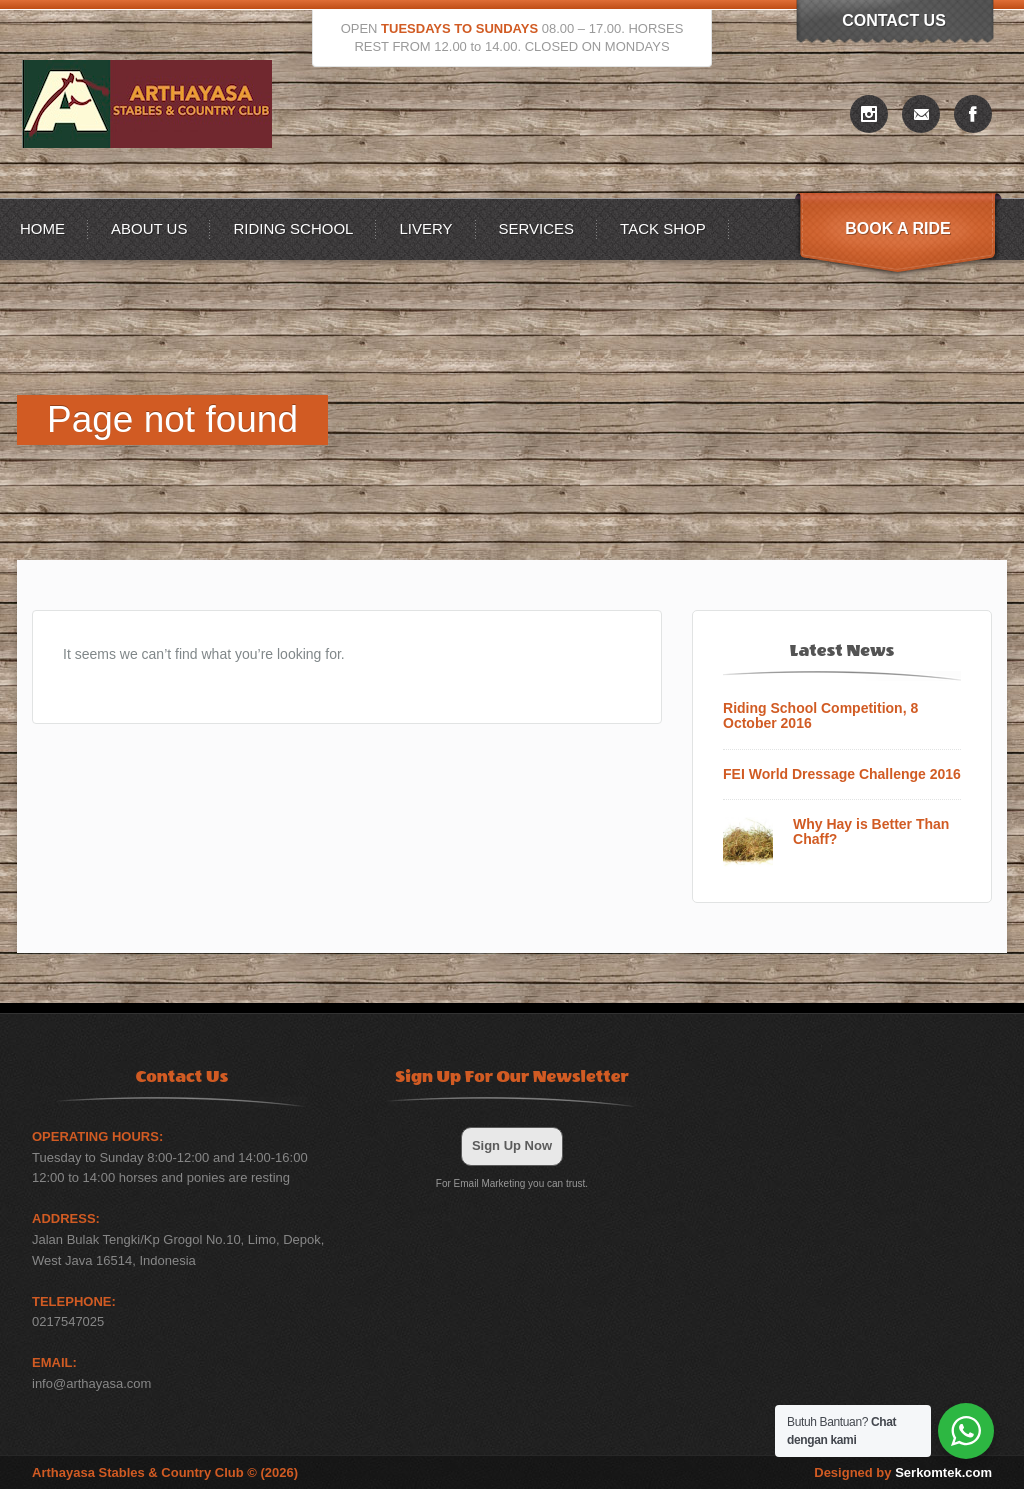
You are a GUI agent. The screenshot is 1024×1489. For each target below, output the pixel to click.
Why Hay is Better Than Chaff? (871, 832)
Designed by (903, 1472)
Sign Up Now (512, 1145)
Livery (425, 228)
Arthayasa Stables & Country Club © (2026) (165, 1472)
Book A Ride (897, 228)
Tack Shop (663, 228)
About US (149, 228)
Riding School (293, 228)
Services (537, 228)
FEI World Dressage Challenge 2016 (842, 774)
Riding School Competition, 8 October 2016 (820, 716)
